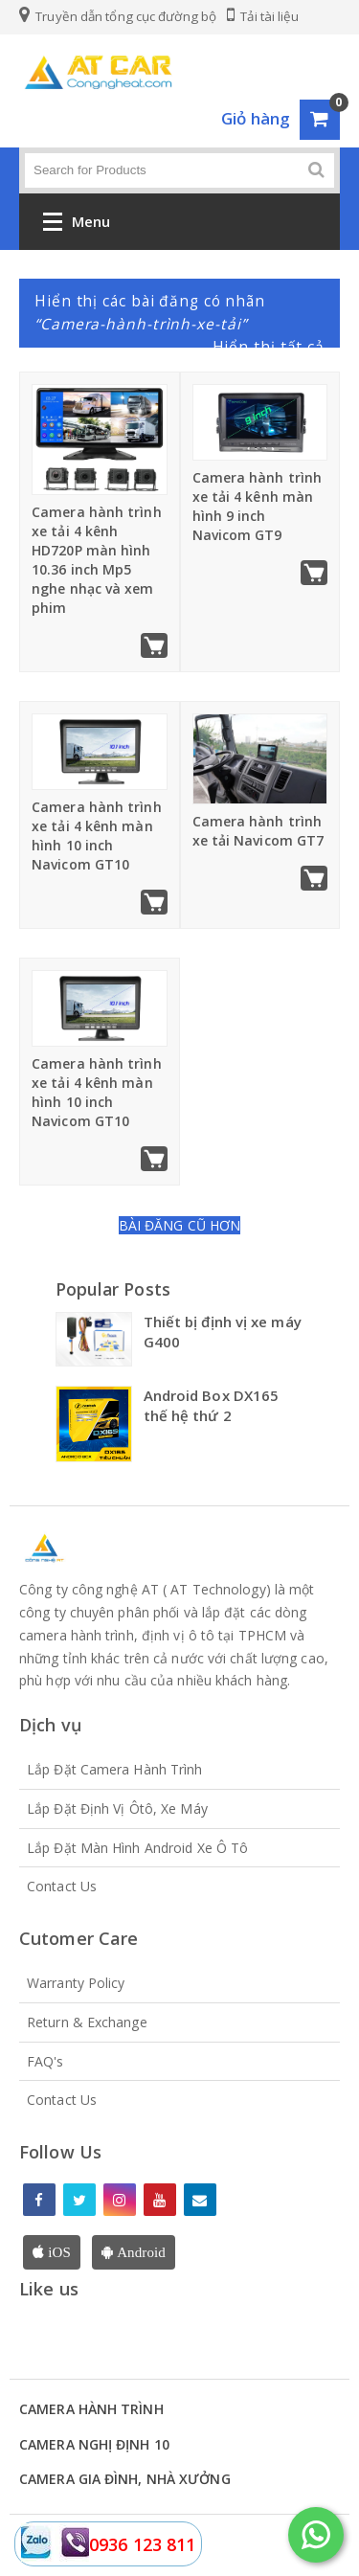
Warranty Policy (76, 1983)
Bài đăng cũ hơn (180, 1225)
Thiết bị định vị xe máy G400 (223, 1331)
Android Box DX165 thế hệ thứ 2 (212, 1405)
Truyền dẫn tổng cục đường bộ (117, 16)
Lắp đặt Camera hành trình (115, 1769)
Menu (76, 225)
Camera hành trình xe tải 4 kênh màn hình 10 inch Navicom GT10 (97, 835)
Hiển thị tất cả (269, 346)
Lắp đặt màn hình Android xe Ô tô (137, 1848)
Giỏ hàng (255, 118)
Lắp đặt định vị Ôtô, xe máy (117, 1808)
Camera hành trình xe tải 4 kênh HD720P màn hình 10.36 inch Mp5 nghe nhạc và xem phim (97, 560)
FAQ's (45, 2061)
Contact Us (62, 1886)
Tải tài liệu (263, 16)
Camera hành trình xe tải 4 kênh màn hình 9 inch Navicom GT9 (257, 506)
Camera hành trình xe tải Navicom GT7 (258, 830)
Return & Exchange (87, 2022)
